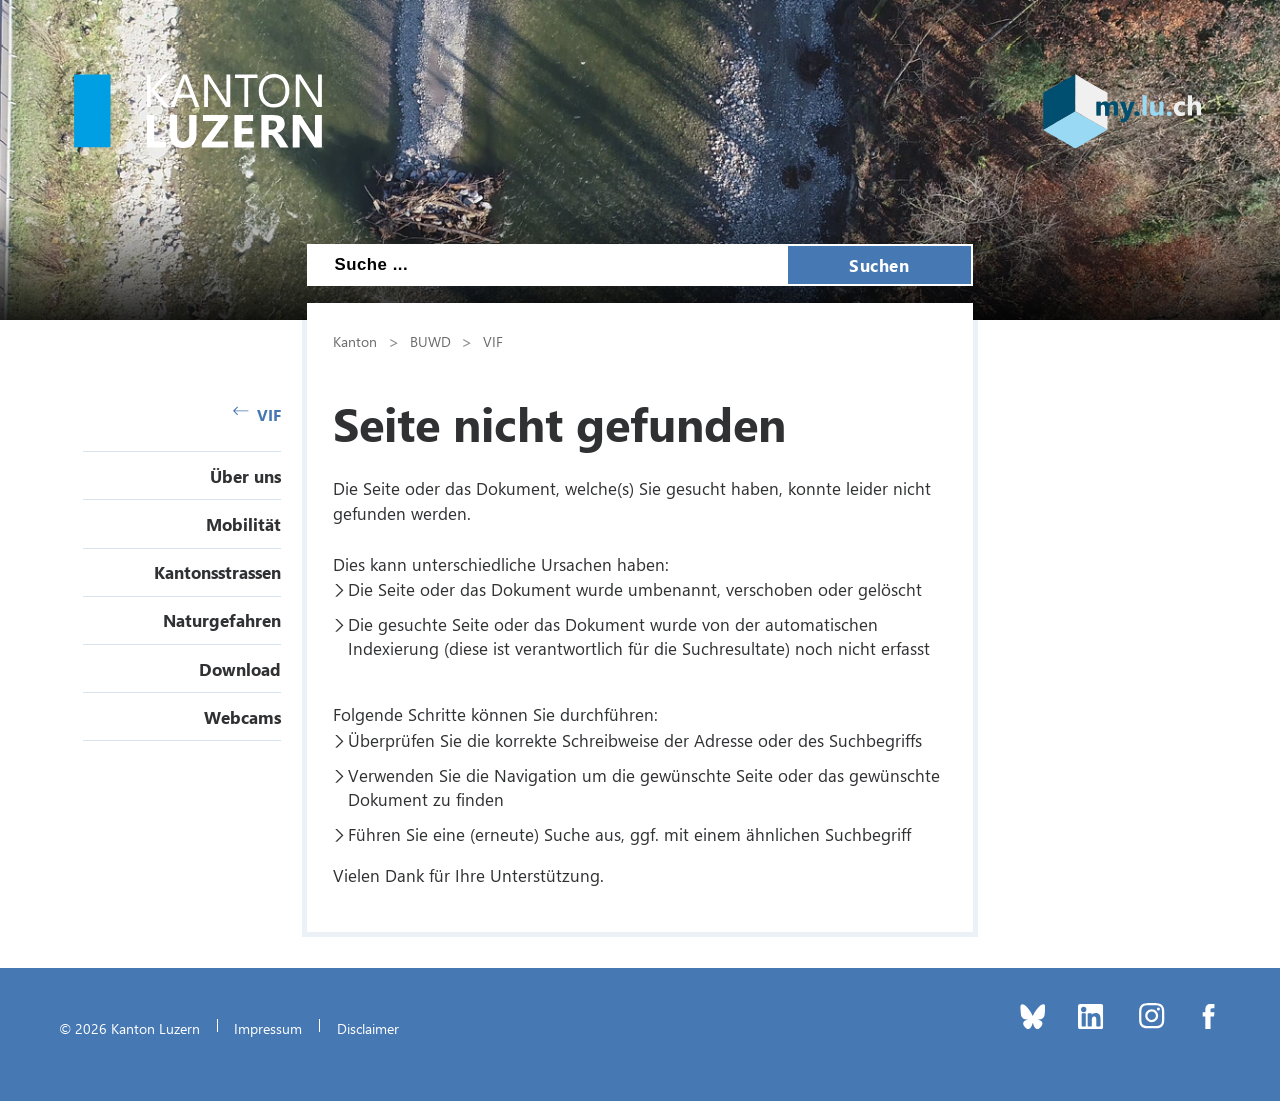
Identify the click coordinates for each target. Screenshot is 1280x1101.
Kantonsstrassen (217, 572)
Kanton (355, 341)
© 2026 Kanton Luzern (129, 1028)
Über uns (245, 476)
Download (240, 669)
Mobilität (243, 524)
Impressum (268, 1028)
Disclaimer (368, 1028)
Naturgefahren (222, 620)
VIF (257, 414)
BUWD (430, 341)
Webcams (242, 717)
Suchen (879, 265)
